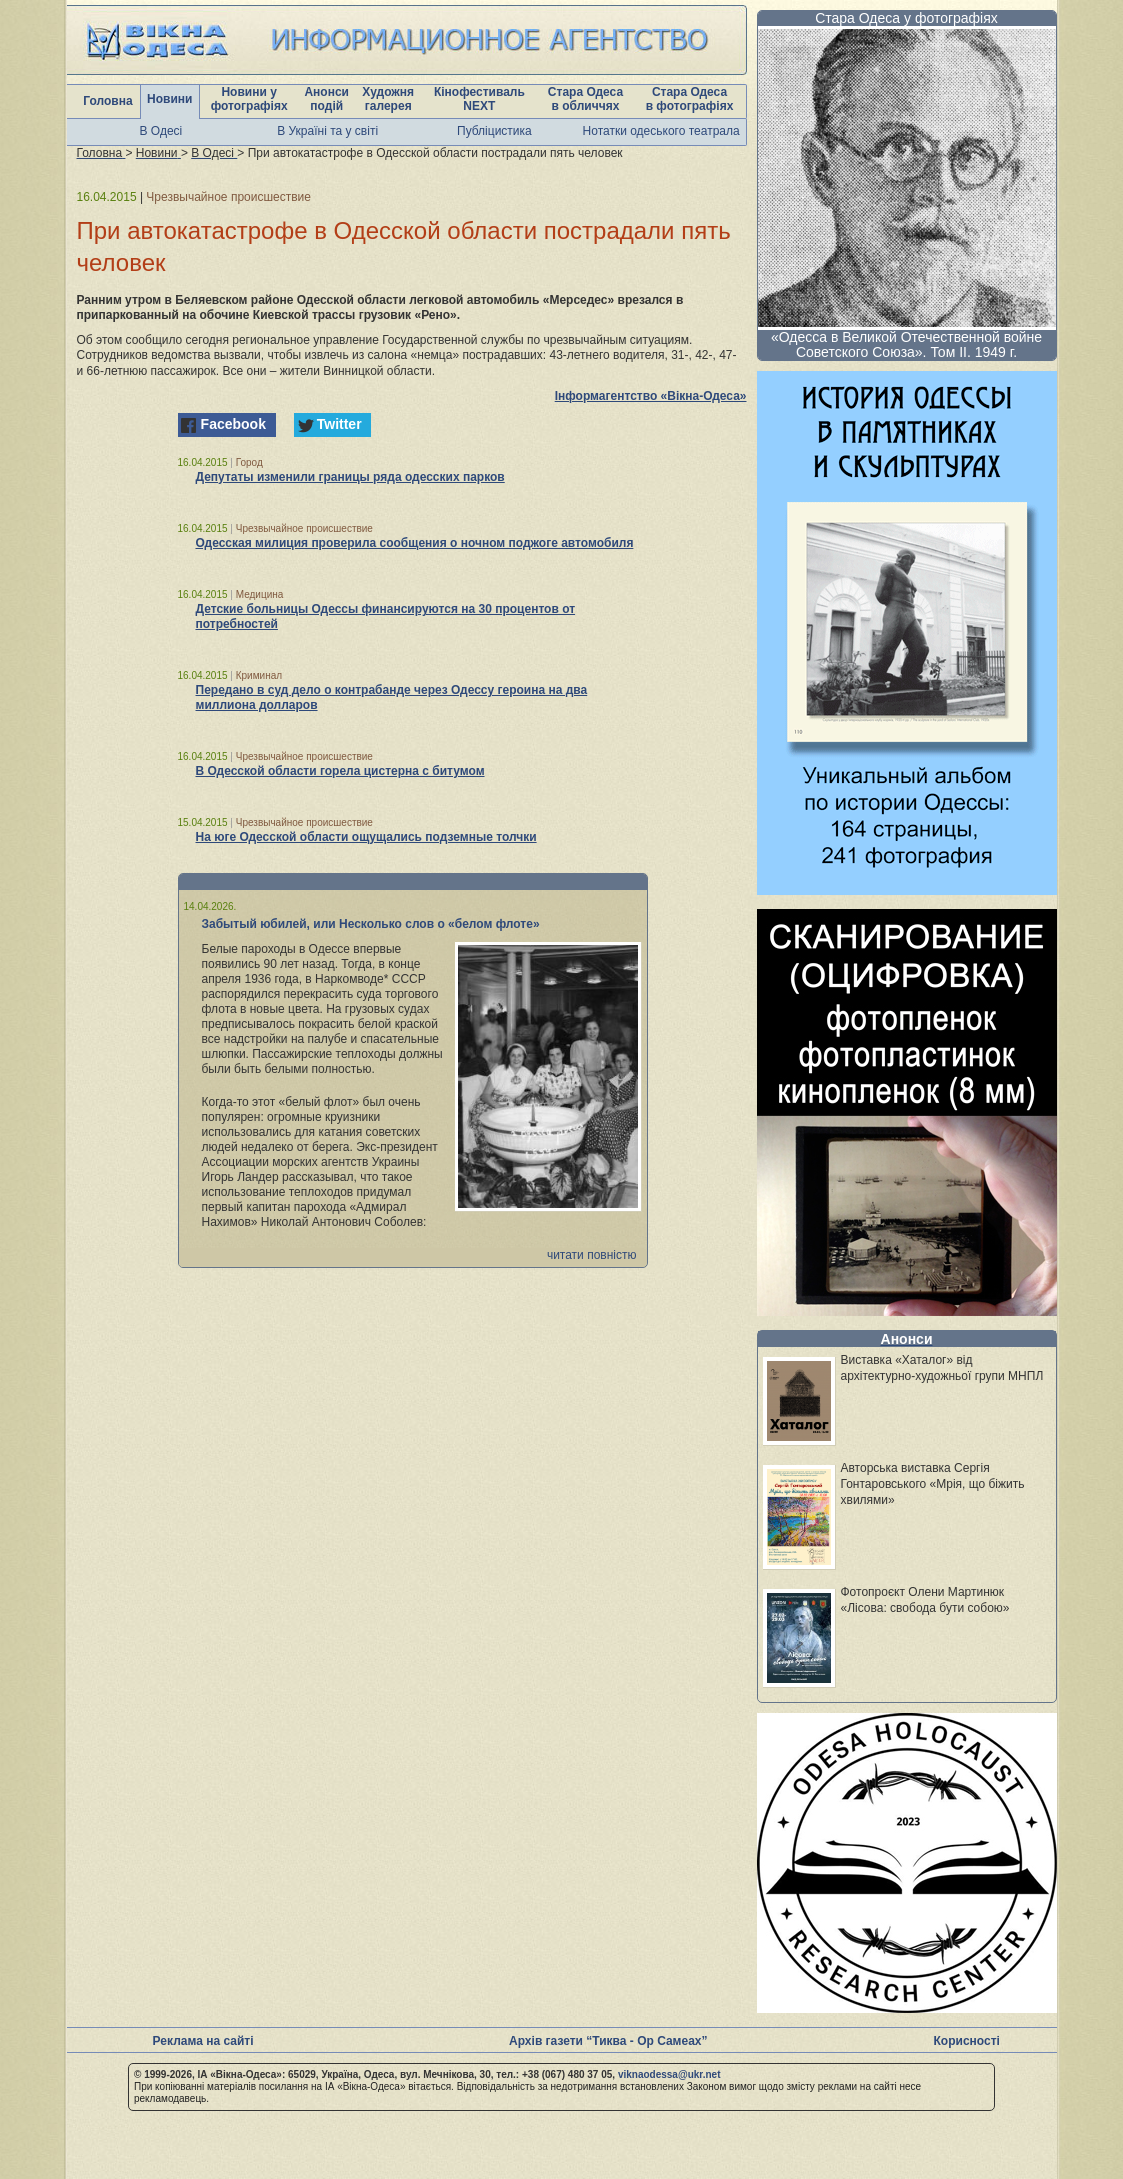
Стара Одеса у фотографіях (906, 18)
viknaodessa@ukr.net (669, 2074)
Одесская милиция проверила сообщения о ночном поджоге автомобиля (415, 543)
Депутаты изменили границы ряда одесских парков (350, 477)
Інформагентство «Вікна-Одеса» (651, 396)
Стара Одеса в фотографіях (690, 99)
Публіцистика (494, 131)
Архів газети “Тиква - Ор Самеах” (608, 2041)
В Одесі (161, 131)
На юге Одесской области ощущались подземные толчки (366, 837)
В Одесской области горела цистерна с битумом (340, 771)
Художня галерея (388, 99)
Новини (169, 99)
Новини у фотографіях (249, 99)
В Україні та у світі (327, 131)
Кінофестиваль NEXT (479, 99)
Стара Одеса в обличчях (585, 99)
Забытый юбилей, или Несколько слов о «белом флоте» (371, 924)
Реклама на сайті (203, 2041)
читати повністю (592, 1255)
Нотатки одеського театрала (661, 131)
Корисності (967, 2041)
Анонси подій (326, 99)
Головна (107, 101)
